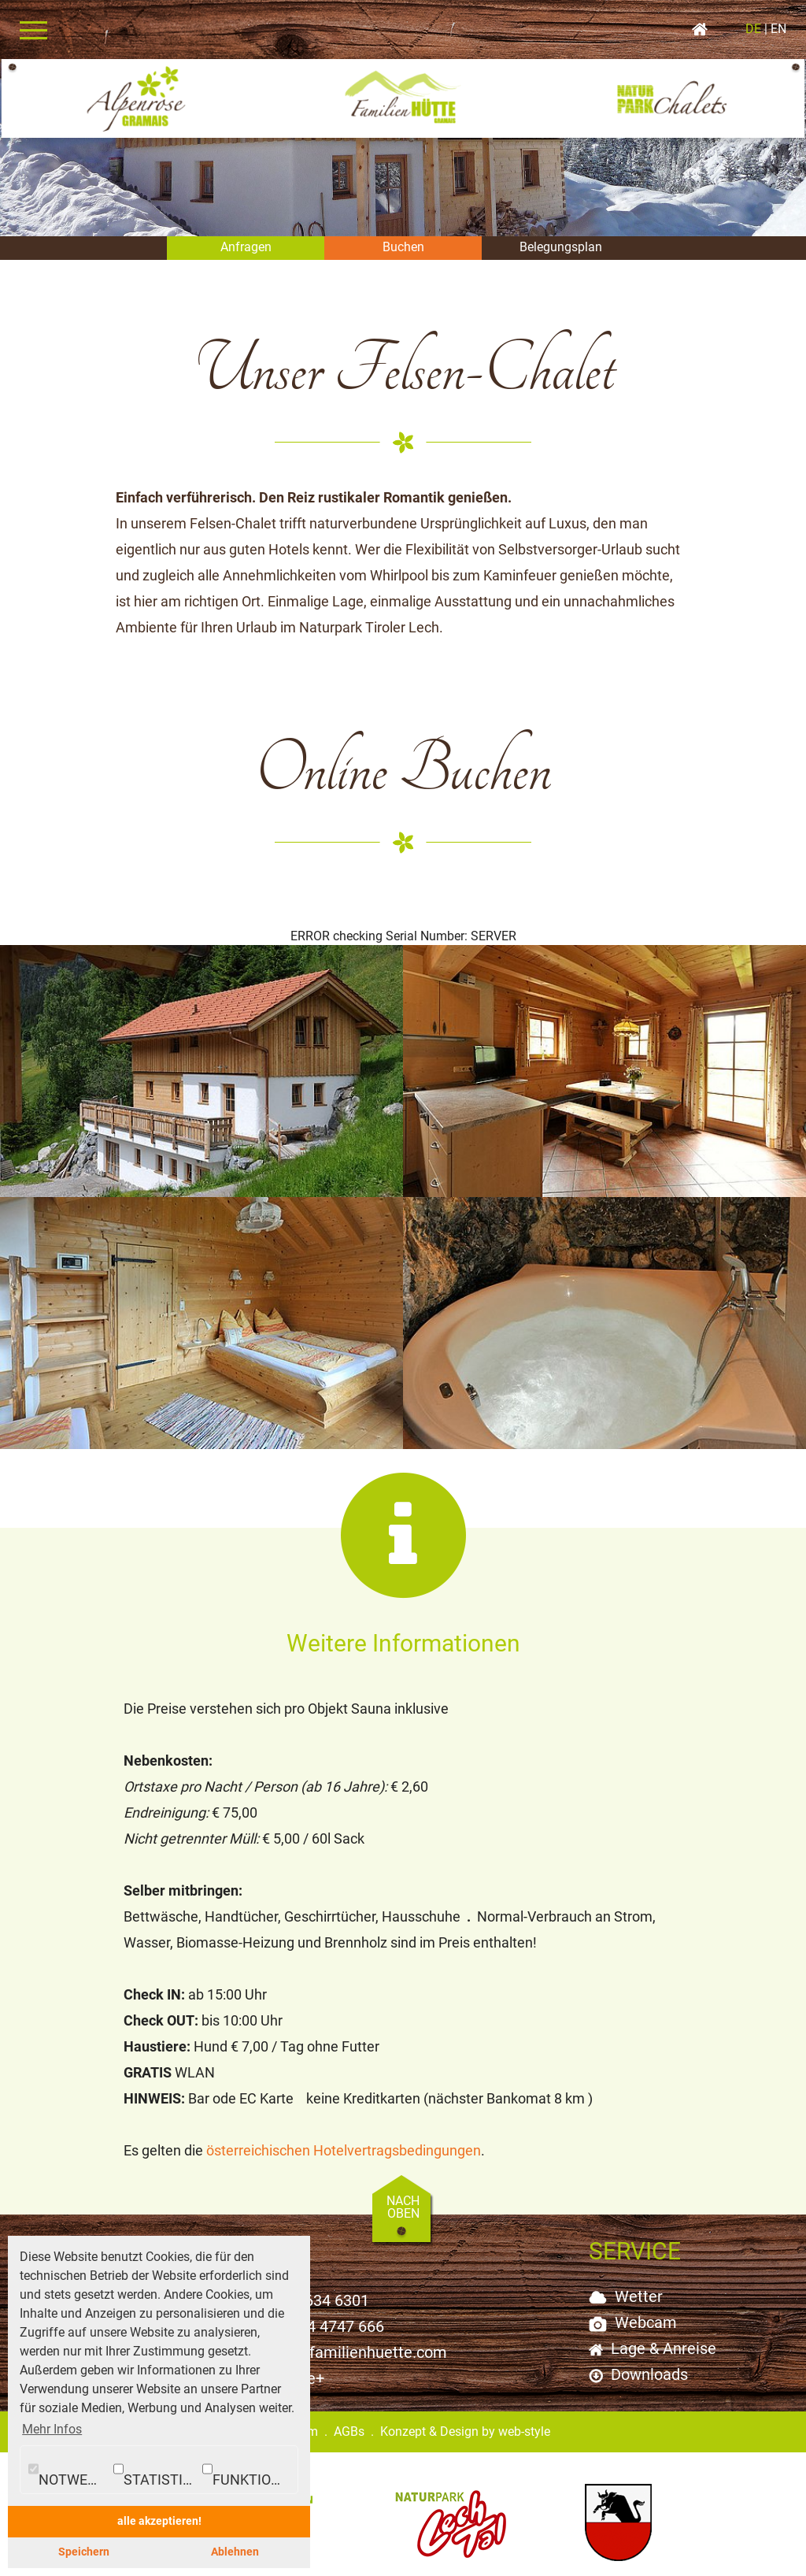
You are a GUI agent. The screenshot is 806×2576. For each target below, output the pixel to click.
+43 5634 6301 (317, 2283)
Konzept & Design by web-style (465, 2414)
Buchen (403, 246)
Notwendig (68, 2470)
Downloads (649, 2357)
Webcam (646, 2305)
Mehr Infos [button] (52, 2429)
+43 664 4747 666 (322, 2309)
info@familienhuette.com (357, 2335)
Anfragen (246, 246)
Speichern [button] (83, 2552)
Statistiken (155, 2470)
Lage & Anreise (663, 2331)
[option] (403, 147)
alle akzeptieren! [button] (159, 2521)
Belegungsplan (560, 246)
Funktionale (250, 2470)
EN (776, 28)
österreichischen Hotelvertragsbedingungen (343, 2133)
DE (756, 28)
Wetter (639, 2279)
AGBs (349, 2414)
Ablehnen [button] (235, 2552)
